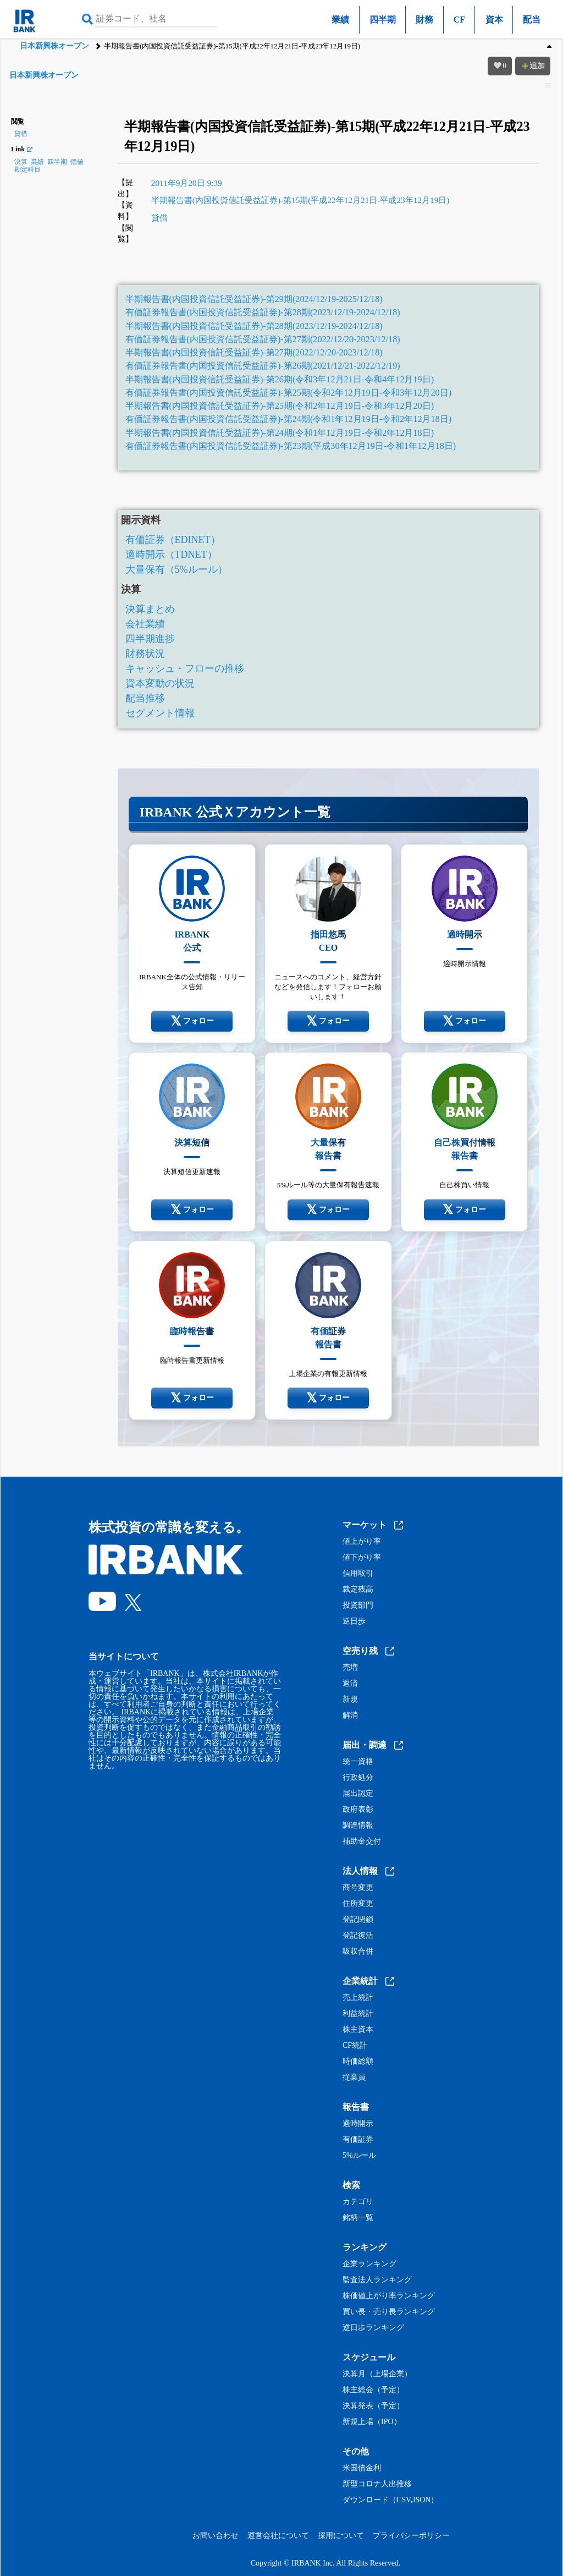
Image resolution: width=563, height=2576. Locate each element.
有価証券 (358, 2140)
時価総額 (358, 2061)
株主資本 (358, 2030)
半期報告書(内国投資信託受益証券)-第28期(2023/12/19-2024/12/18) (254, 326)
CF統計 (355, 2045)
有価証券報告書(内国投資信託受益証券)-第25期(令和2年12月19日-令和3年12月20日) (288, 393)
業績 (340, 19)
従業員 (354, 2077)
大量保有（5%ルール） (176, 569)
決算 (20, 162)
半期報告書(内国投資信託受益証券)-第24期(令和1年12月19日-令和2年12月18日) (279, 433)
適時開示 (358, 2124)
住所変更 (358, 1904)
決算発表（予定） (373, 2406)
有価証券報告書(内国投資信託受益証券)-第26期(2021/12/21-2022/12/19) (262, 366)
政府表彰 (358, 1809)
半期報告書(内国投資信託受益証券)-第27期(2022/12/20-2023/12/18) (254, 353)
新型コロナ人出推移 (377, 2484)
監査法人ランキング (377, 2280)
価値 (77, 162)
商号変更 (358, 1888)
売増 (350, 1667)
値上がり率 (362, 1541)
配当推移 (145, 698)
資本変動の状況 (160, 683)
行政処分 (358, 1778)
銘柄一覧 (358, 2218)
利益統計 (358, 2014)
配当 (531, 19)
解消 (350, 1715)
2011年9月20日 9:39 (186, 183)
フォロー (192, 1021)
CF (459, 19)
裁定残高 (358, 1589)
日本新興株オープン (54, 46)
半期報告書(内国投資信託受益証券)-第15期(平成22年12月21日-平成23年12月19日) (300, 200)
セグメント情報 (160, 713)
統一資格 (358, 1762)
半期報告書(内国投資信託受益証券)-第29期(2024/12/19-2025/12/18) (254, 299)
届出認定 (358, 1793)
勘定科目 (27, 169)
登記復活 (358, 1935)
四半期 (382, 19)
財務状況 (145, 653)
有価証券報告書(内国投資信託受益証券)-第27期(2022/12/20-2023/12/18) (262, 339)
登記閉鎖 (358, 1919)
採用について (341, 2535)
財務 (424, 19)
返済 (350, 1683)
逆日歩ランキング (373, 2328)
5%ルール (359, 2156)
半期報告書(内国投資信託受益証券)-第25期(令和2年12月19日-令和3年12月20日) (279, 406)
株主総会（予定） (373, 2390)
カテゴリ (358, 2202)
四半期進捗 (150, 638)
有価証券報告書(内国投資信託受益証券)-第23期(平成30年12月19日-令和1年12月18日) (290, 446)
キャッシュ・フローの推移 (184, 668)
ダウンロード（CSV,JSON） (390, 2500)
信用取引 (358, 1573)
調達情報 (358, 1825)
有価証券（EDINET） (172, 539)
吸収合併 (358, 1951)
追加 (532, 66)
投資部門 (358, 1605)
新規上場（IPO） (372, 2422)
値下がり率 (362, 1557)
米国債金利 (362, 2468)
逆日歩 (354, 1621)
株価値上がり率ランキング (389, 2296)
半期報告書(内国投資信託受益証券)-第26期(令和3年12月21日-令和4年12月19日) (279, 380)
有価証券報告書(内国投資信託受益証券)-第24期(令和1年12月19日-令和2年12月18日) (288, 419)
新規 (350, 1699)
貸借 (20, 134)
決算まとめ (150, 609)
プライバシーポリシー (411, 2535)
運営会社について (278, 2535)
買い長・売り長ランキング (389, 2312)
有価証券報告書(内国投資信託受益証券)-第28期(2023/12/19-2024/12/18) (262, 312)
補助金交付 (362, 1841)
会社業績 (145, 623)
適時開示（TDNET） (171, 554)
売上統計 (358, 1998)
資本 (494, 19)
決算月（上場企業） (377, 2374)
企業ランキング (369, 2264)
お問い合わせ (215, 2535)
